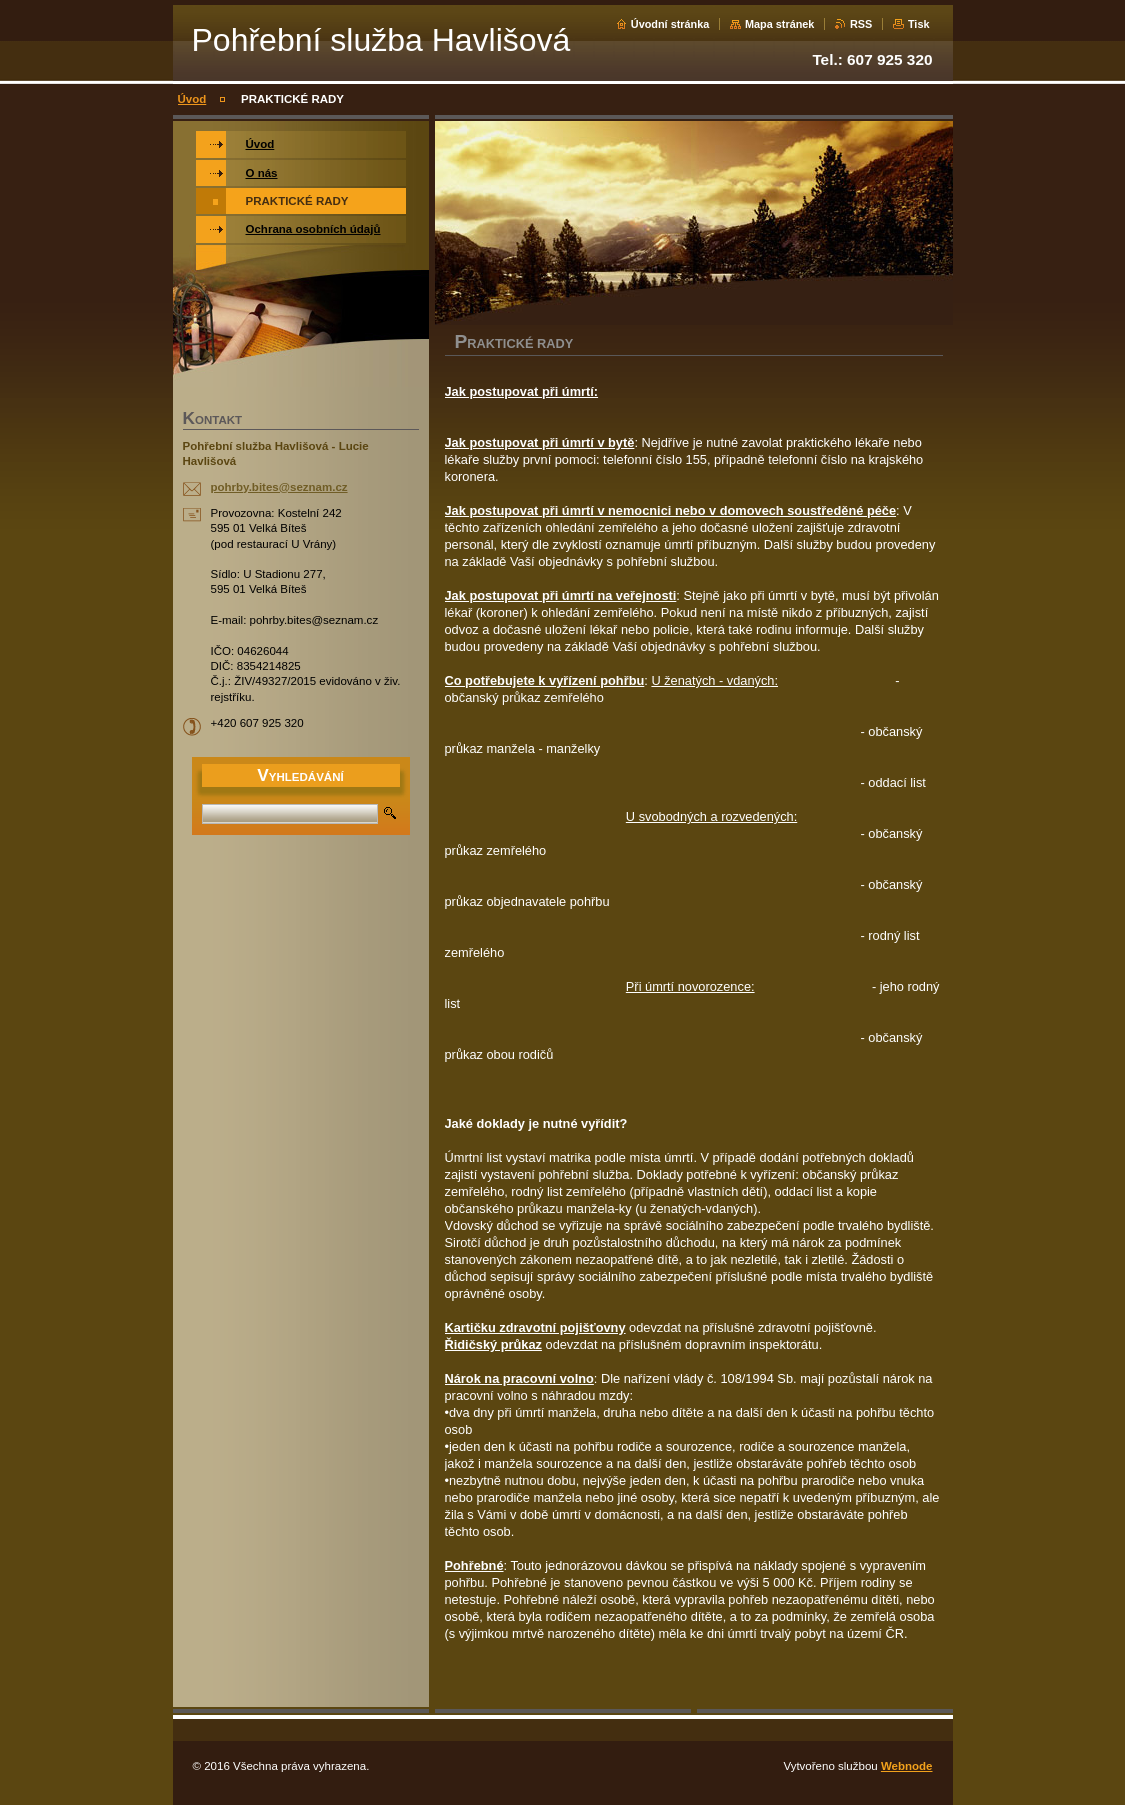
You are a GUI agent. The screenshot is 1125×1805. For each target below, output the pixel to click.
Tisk (919, 24)
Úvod (192, 99)
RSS (861, 24)
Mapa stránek (780, 24)
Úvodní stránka (670, 24)
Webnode (907, 1766)
